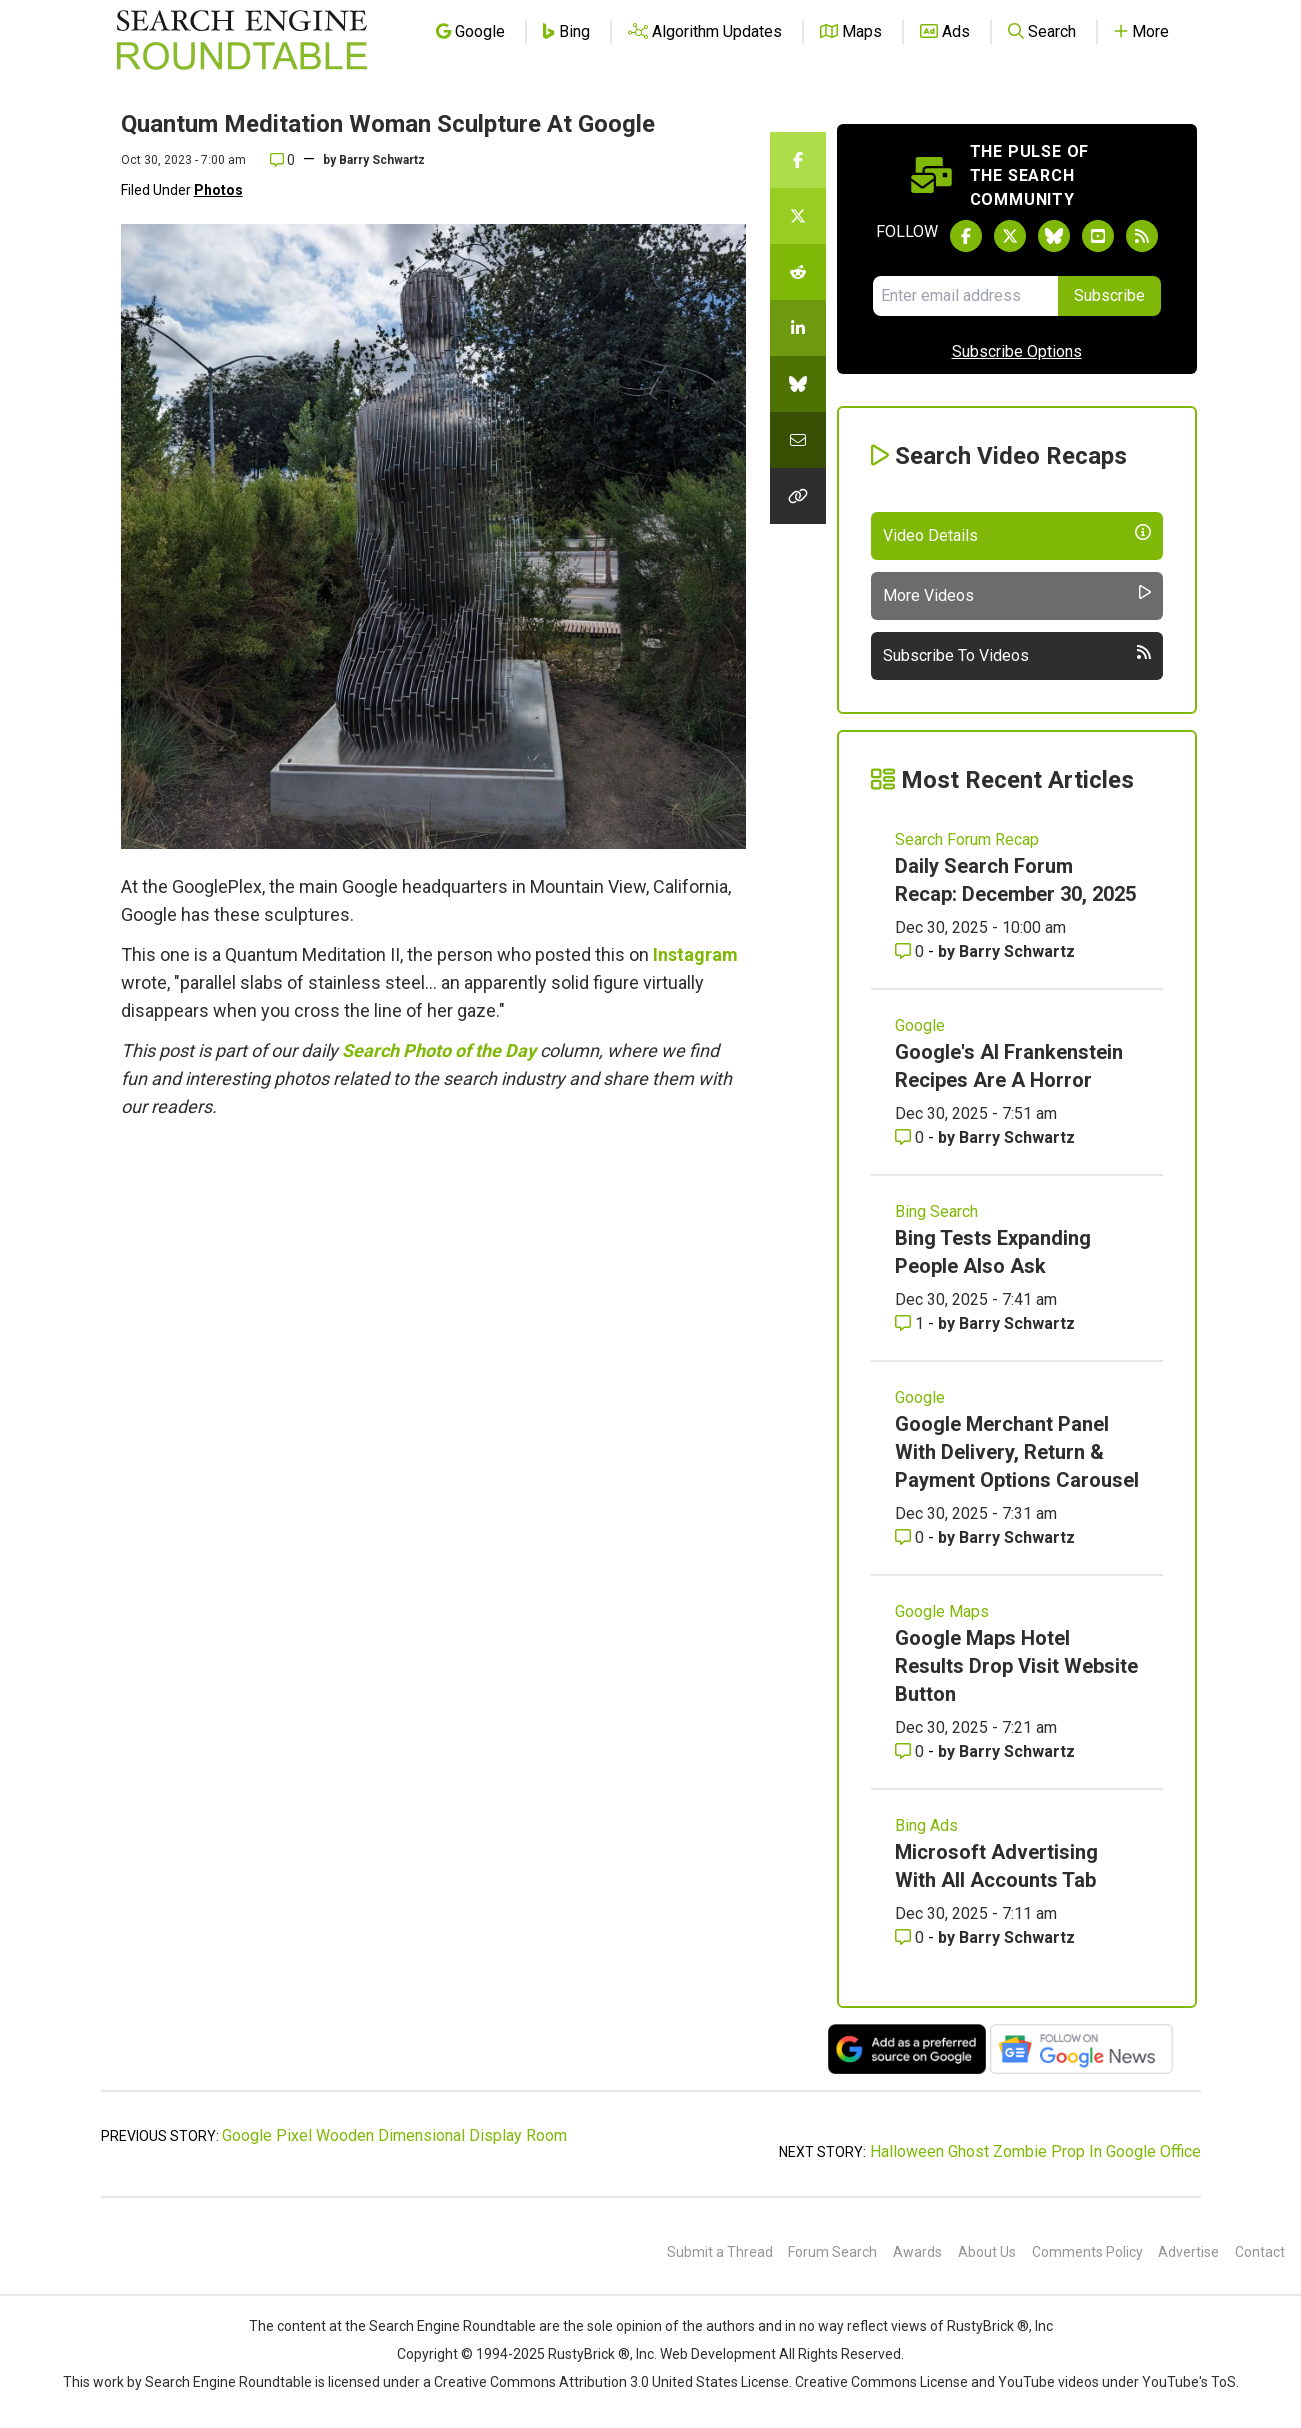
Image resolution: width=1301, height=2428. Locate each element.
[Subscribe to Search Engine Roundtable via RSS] (1142, 236)
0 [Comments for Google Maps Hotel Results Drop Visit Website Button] (911, 1751)
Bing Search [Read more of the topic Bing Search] (936, 1211)
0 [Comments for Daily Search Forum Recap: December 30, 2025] (911, 951)
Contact (1260, 2252)
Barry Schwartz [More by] (382, 160)
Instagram (695, 954)
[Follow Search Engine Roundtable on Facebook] (966, 236)
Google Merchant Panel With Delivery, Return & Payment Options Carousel (1017, 1452)
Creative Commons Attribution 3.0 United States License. (613, 2382)
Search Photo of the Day (439, 1050)
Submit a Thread (720, 2252)
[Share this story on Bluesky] (798, 384)
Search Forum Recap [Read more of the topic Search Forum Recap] (967, 839)
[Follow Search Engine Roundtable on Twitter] (1010, 236)
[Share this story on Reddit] (798, 272)
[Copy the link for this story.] (798, 496)
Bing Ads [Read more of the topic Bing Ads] (926, 1825)
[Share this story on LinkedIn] (798, 328)
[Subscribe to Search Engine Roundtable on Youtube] (1098, 236)
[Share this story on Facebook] (798, 160)
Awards (917, 2252)
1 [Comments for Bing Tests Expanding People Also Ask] (911, 1323)
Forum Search (832, 2252)
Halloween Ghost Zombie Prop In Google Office (1035, 2151)
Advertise (1188, 2252)
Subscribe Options (1017, 351)
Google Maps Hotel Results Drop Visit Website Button (1016, 1666)
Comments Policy (1087, 2252)
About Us (987, 2252)
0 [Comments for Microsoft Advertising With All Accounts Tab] (911, 1937)
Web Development (718, 2354)
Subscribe (1109, 295)
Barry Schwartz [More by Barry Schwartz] (1017, 951)
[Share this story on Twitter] (798, 216)
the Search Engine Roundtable (442, 2326)
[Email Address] (965, 296)
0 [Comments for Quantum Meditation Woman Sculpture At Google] (282, 160)
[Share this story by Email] (798, 440)
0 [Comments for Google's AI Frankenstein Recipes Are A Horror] (911, 1137)
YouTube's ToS (1189, 2382)
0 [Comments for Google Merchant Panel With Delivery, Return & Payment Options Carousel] (911, 1537)
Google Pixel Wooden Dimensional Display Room (394, 2135)
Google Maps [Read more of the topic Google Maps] (942, 1611)
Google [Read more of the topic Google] (920, 1025)
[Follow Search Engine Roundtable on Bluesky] (1054, 236)
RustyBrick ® (589, 2354)
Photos (218, 190)
